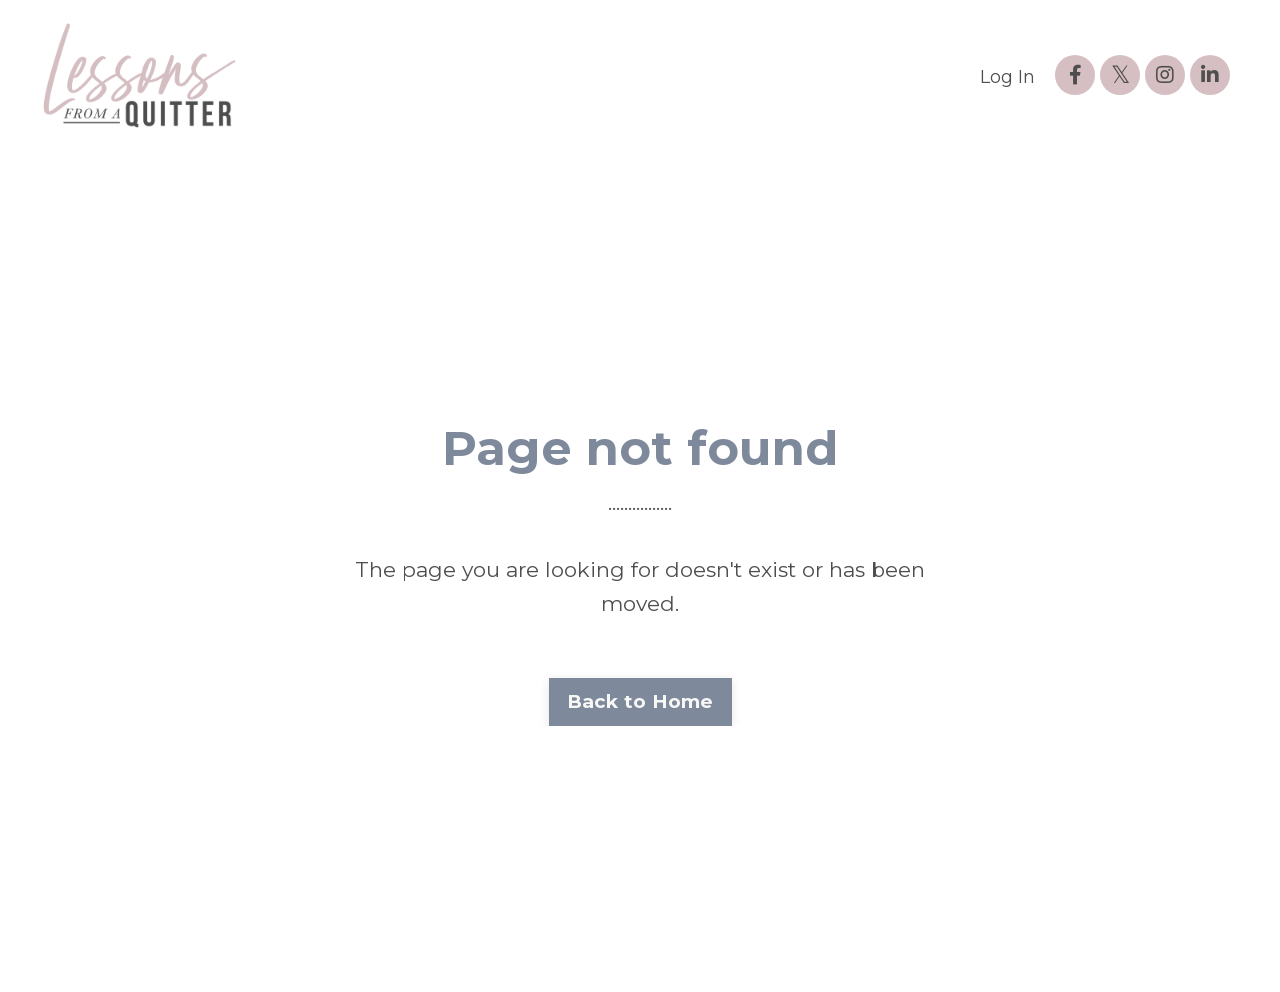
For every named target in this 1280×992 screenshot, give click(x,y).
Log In (1007, 77)
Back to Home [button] (640, 701)
